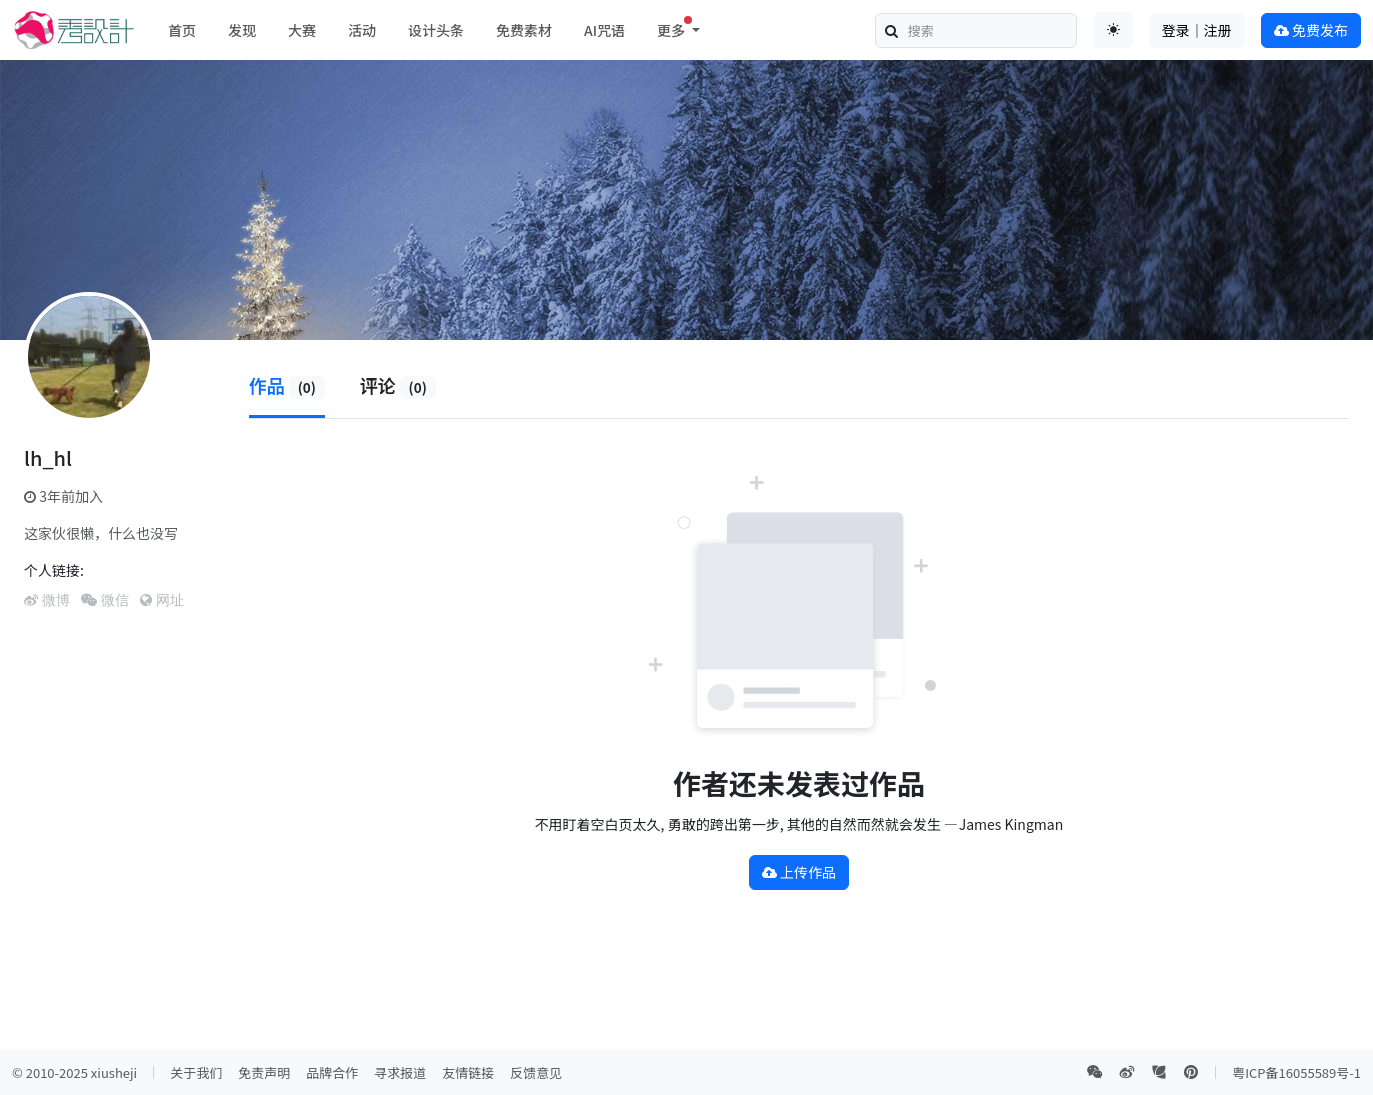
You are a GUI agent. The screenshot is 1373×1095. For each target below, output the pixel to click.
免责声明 (264, 1072)
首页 (182, 30)
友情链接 (468, 1072)
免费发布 (1311, 30)
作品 (287, 385)
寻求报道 (400, 1072)
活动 (362, 30)
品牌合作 (332, 1072)
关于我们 (196, 1072)
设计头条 (436, 30)
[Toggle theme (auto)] (1113, 30)
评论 (398, 385)
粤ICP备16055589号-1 (1296, 1072)
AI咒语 (604, 30)
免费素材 (524, 30)
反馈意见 (536, 1072)
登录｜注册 (1197, 30)
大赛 (302, 30)
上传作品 (799, 872)
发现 (242, 30)
